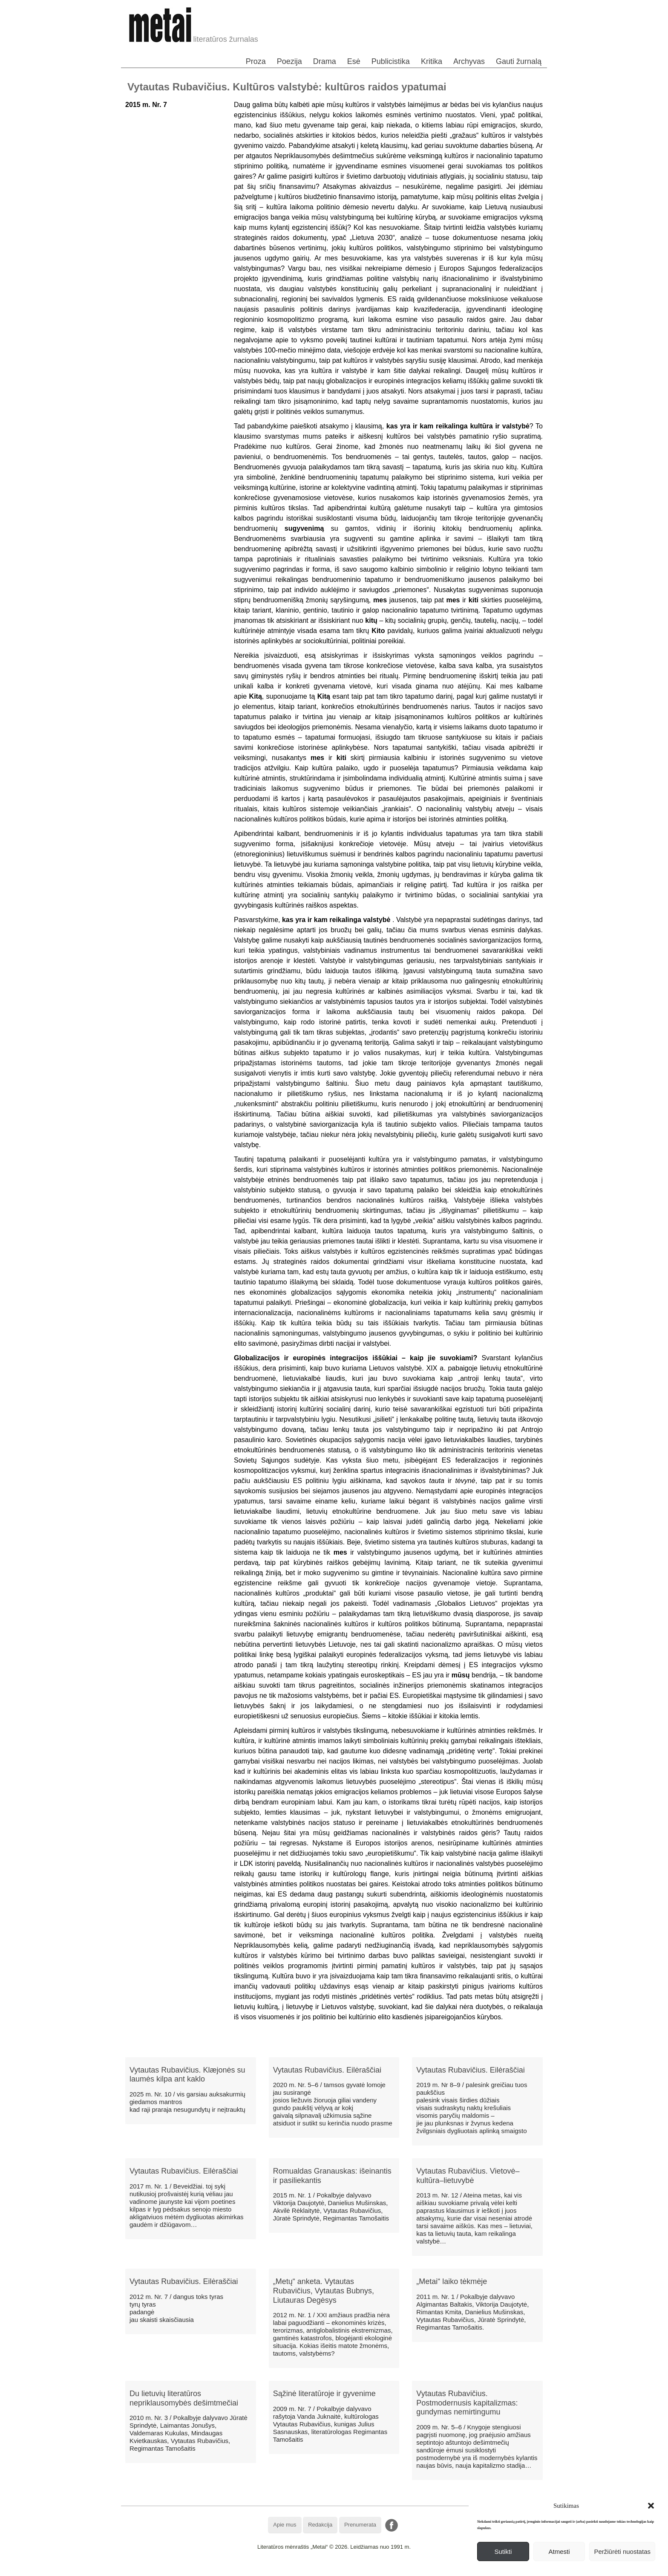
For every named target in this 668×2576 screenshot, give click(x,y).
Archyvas (469, 61)
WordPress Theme (340, 2569)
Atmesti (559, 2551)
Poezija (289, 61)
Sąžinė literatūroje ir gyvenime (324, 2393)
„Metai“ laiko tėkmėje (451, 2281)
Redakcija (320, 2524)
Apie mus (284, 2524)
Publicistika (390, 61)
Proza (256, 61)
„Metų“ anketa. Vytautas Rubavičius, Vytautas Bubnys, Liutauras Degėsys (323, 2290)
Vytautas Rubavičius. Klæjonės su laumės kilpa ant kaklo (187, 2075)
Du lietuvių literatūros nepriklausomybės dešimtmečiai (184, 2398)
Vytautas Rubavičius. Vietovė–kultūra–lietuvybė (467, 2176)
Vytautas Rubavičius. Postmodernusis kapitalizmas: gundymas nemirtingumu (467, 2402)
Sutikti (503, 2551)
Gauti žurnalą (518, 61)
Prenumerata (360, 2524)
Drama (324, 61)
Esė (353, 61)
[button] (651, 2505)
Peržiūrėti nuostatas (622, 2551)
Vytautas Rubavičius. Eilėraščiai (327, 2070)
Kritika (431, 61)
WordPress (302, 2569)
